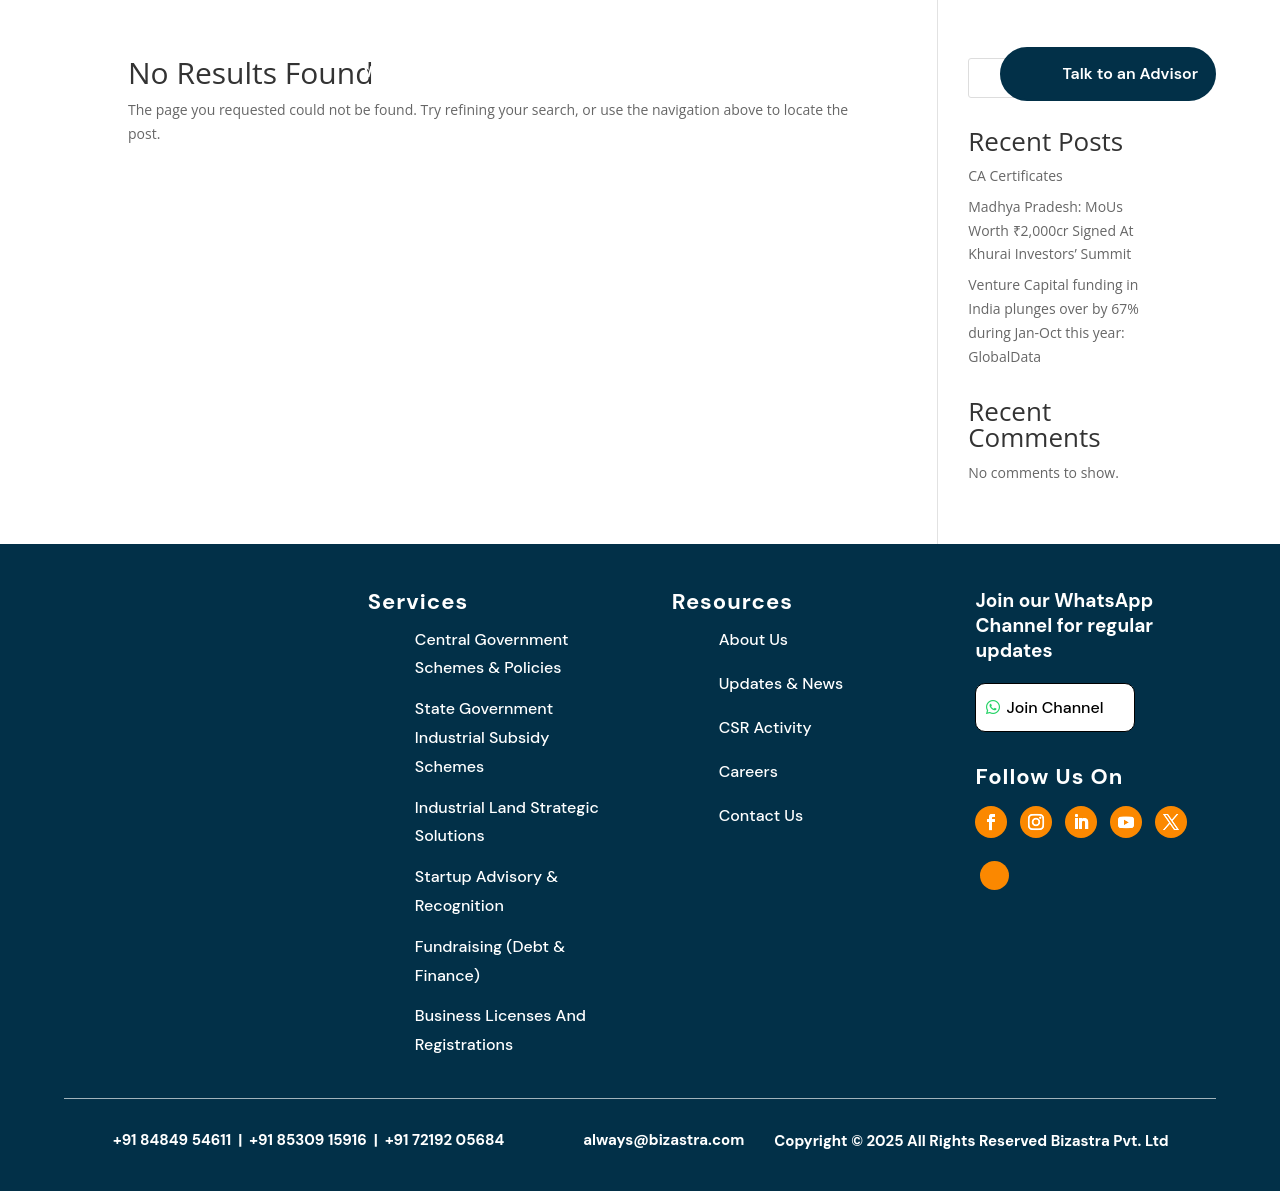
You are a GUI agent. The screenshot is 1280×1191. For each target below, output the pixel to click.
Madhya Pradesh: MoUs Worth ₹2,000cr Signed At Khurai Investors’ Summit (1050, 230)
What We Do (529, 73)
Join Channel (1054, 707)
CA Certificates (1015, 175)
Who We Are (412, 73)
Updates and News (693, 73)
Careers (838, 73)
